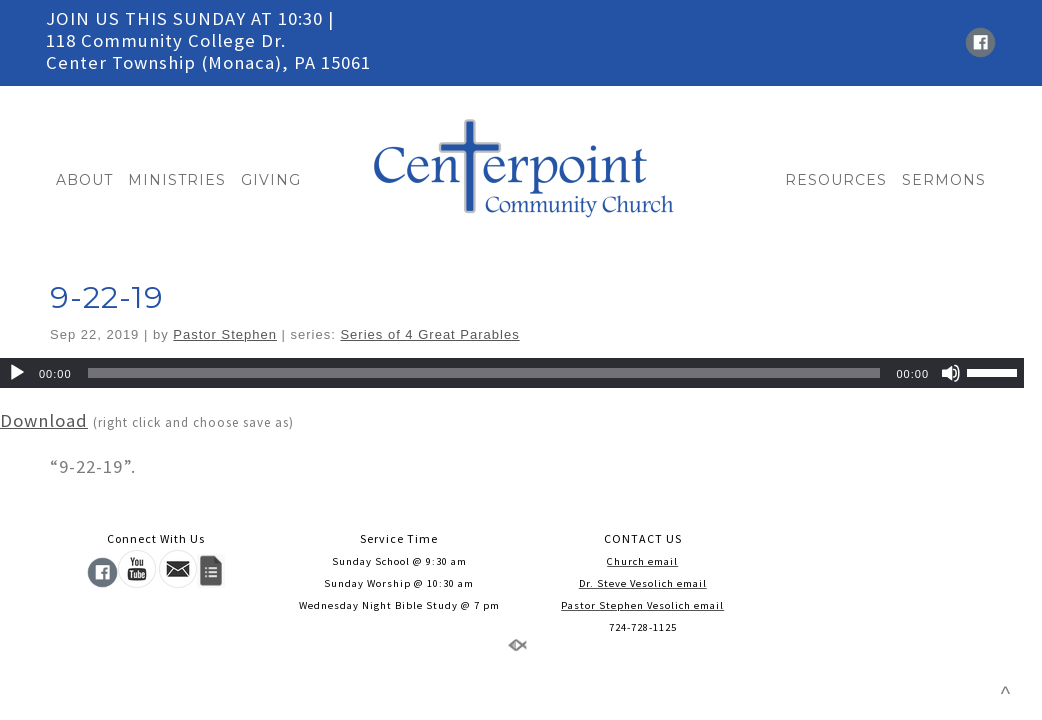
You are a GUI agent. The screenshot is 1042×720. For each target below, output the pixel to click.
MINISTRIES (177, 180)
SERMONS (944, 180)
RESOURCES (836, 180)
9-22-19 (107, 297)
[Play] (17, 373)
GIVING (271, 180)
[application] (512, 373)
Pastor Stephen (225, 334)
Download (44, 420)
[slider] (484, 373)
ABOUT (84, 180)
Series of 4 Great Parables (429, 334)
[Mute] (951, 373)
